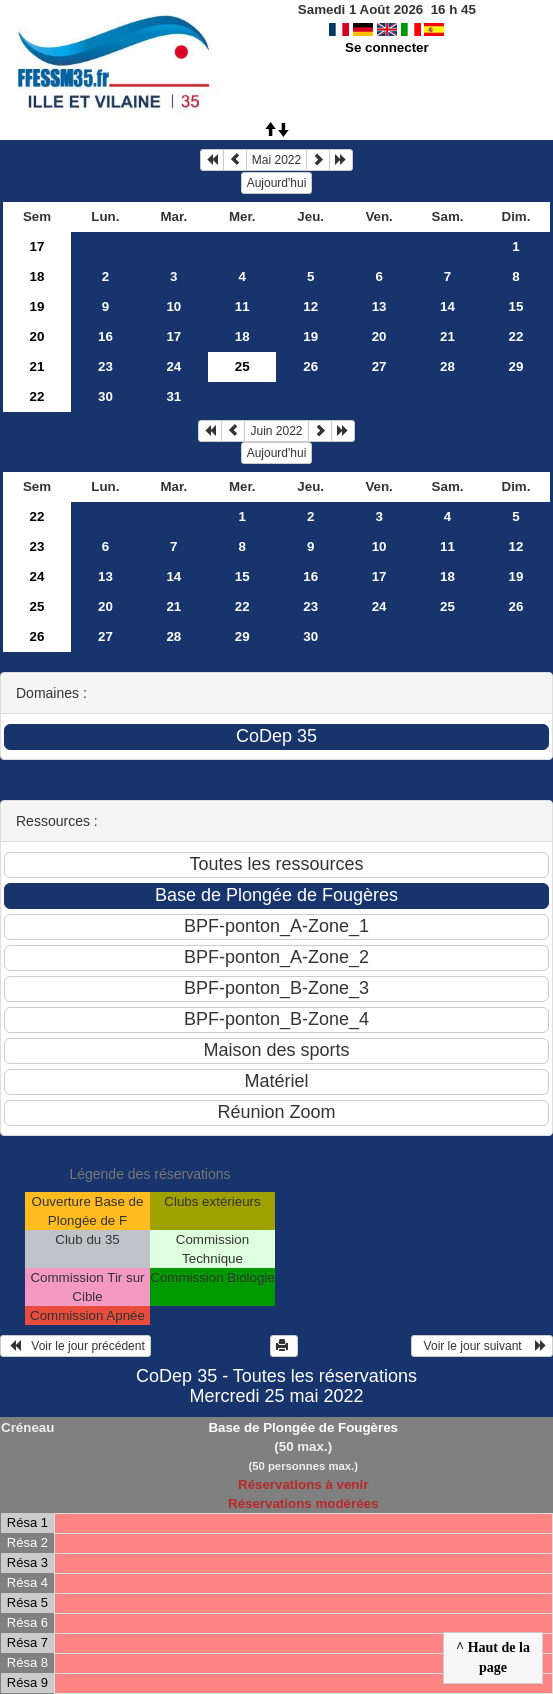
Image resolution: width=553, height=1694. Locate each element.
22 (516, 336)
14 (447, 306)
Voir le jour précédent (75, 1346)
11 (242, 306)
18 (37, 276)
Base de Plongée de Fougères (303, 1427)
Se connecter (387, 47)
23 (105, 366)
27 (379, 366)
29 (516, 366)
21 (447, 336)
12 (310, 306)
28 (447, 366)
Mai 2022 (276, 160)
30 (105, 396)
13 (379, 306)
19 (37, 306)
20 (37, 336)
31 (173, 396)
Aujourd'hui (277, 183)
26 (310, 366)
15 (516, 306)
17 (37, 246)
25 (37, 606)
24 (173, 366)
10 (173, 306)
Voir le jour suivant (482, 1346)
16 (105, 336)
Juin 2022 (276, 431)
